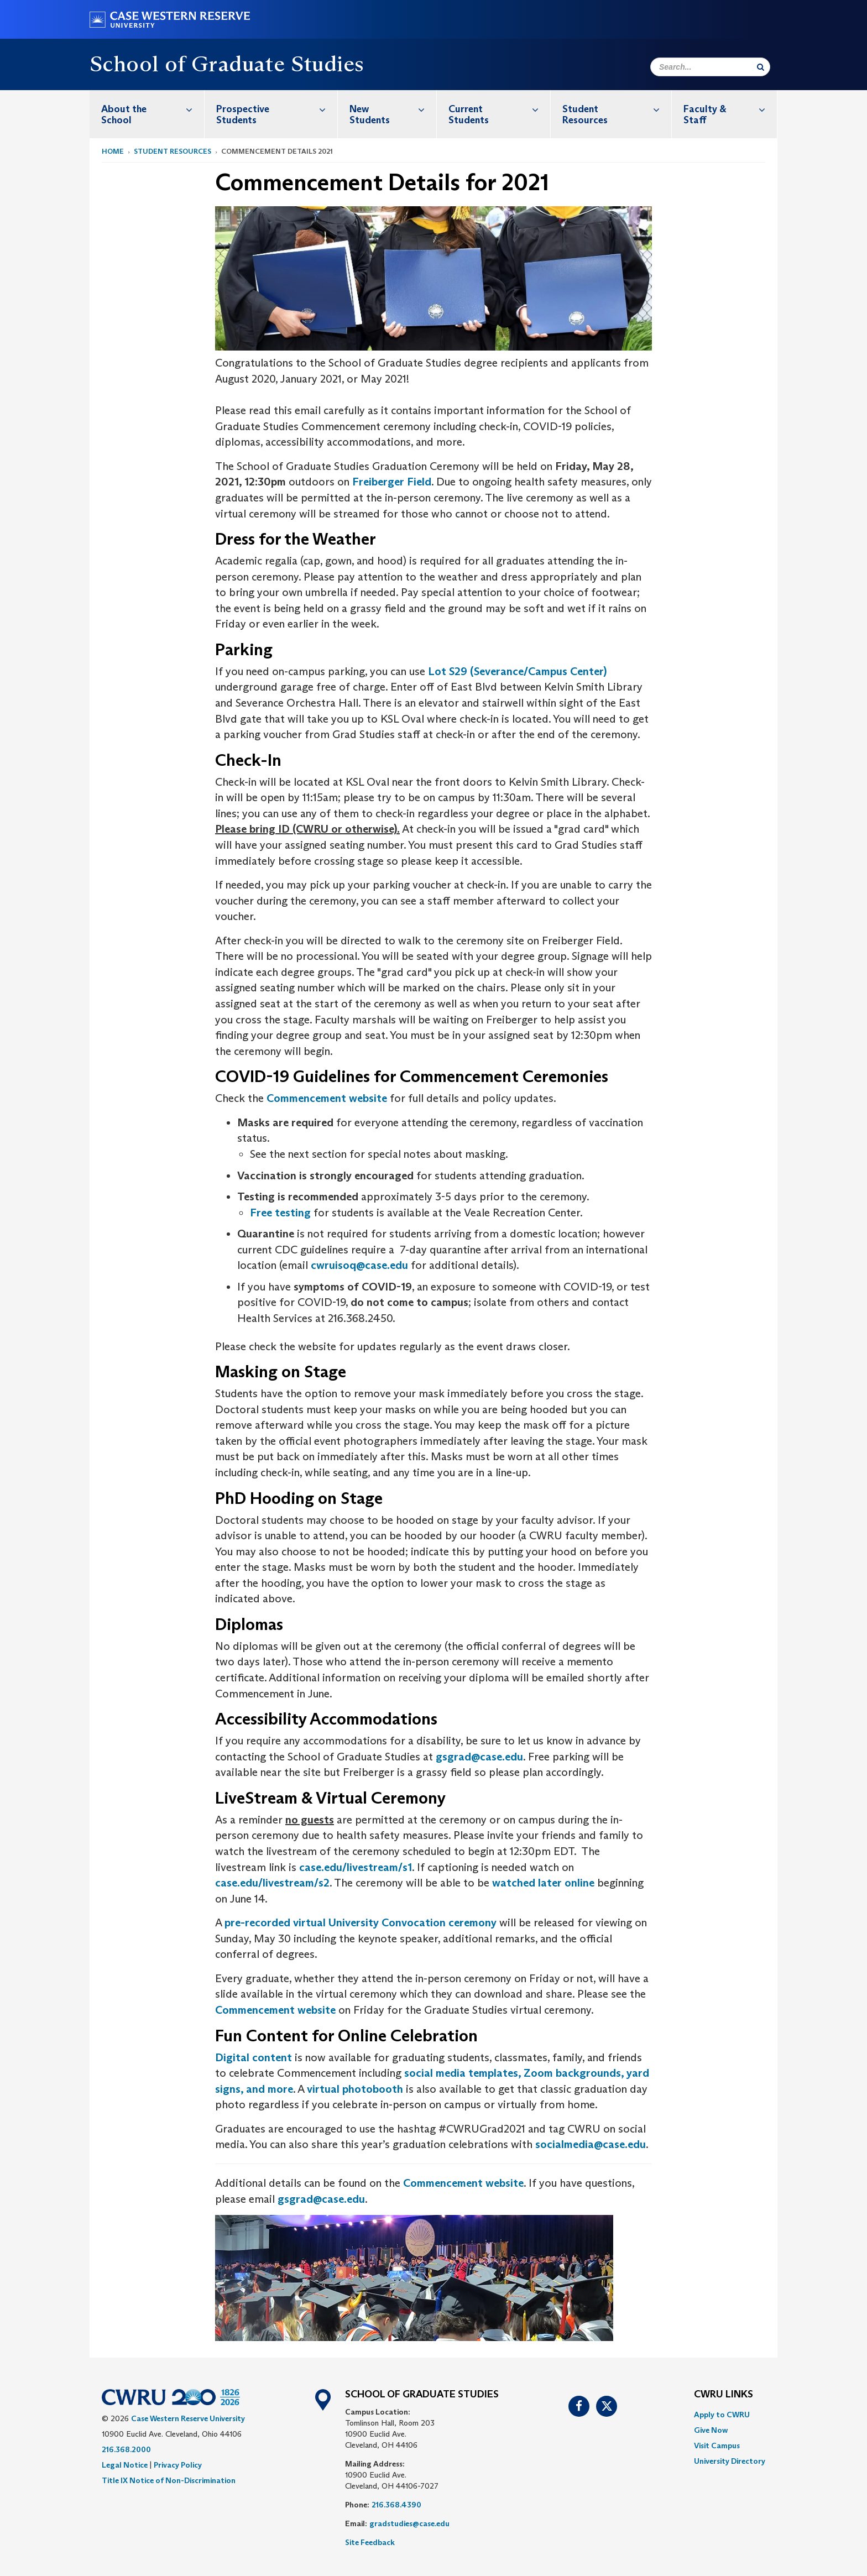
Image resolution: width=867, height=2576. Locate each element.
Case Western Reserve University (188, 2418)
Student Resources (616, 108)
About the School (152, 108)
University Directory (729, 2461)
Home (113, 151)
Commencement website (327, 1098)
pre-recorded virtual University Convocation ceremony (360, 1922)
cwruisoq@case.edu (359, 1265)
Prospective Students (276, 108)
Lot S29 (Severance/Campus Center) (517, 671)
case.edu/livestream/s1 (355, 1867)
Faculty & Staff (730, 108)
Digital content (253, 2057)
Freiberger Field (391, 481)
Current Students (499, 108)
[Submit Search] (760, 67)
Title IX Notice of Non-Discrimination (169, 2480)
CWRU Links (723, 2394)
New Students (392, 108)
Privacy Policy (178, 2465)
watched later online (543, 1882)
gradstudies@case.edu (409, 2523)
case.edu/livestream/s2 (272, 1882)
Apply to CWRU (722, 2415)
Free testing (280, 1212)
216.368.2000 (126, 2449)
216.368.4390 (396, 2505)
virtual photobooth (355, 2089)
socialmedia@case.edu (590, 2144)
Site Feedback (370, 2542)
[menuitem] (147, 114)
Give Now (711, 2430)
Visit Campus (717, 2445)
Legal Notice (125, 2465)
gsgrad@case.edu (479, 1756)
